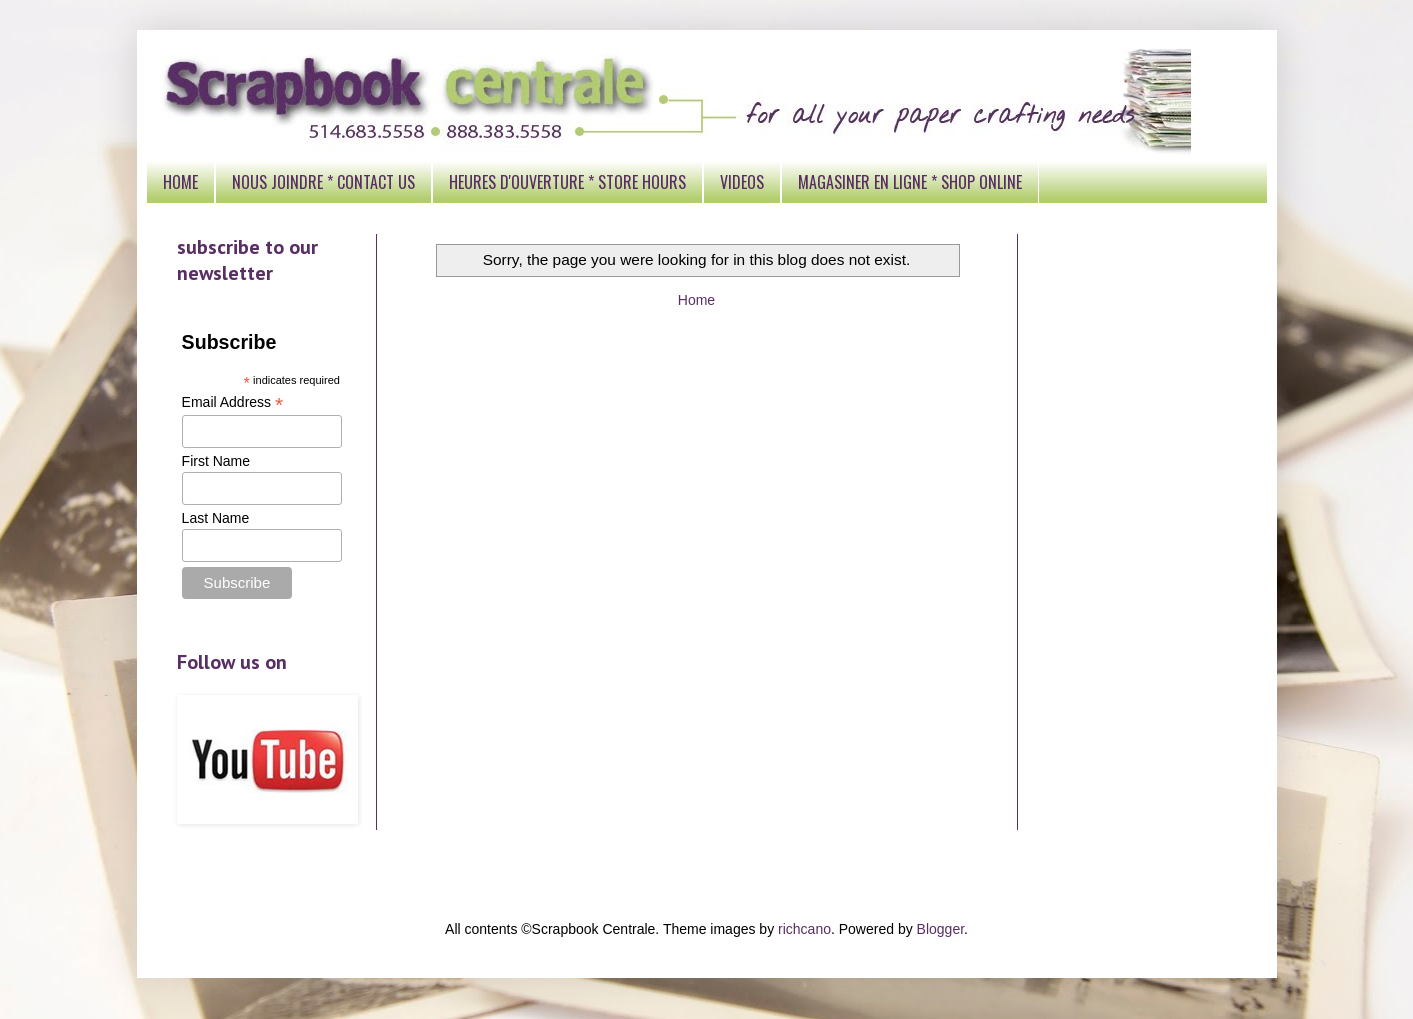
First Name (216, 461)
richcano (804, 929)
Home (696, 300)
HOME (180, 182)
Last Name (216, 518)
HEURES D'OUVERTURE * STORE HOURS (567, 182)
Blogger (940, 929)
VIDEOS (742, 182)
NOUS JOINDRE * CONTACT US (323, 182)
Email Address (233, 402)
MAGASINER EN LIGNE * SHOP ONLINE (910, 182)
